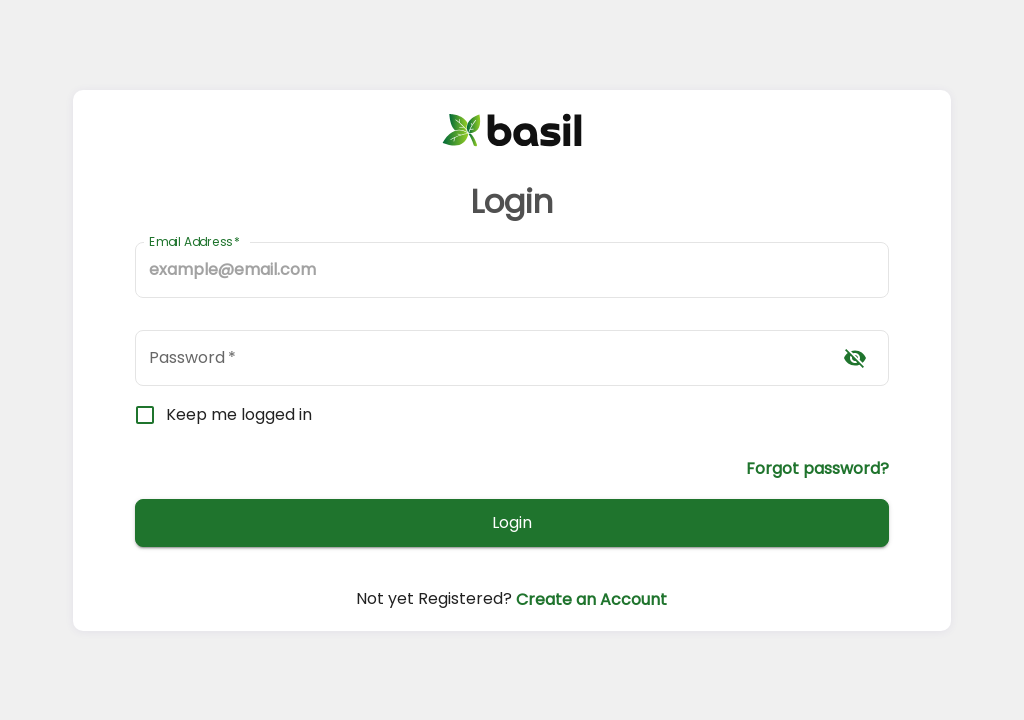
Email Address (194, 241)
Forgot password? (817, 468)
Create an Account (589, 599)
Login (512, 523)
